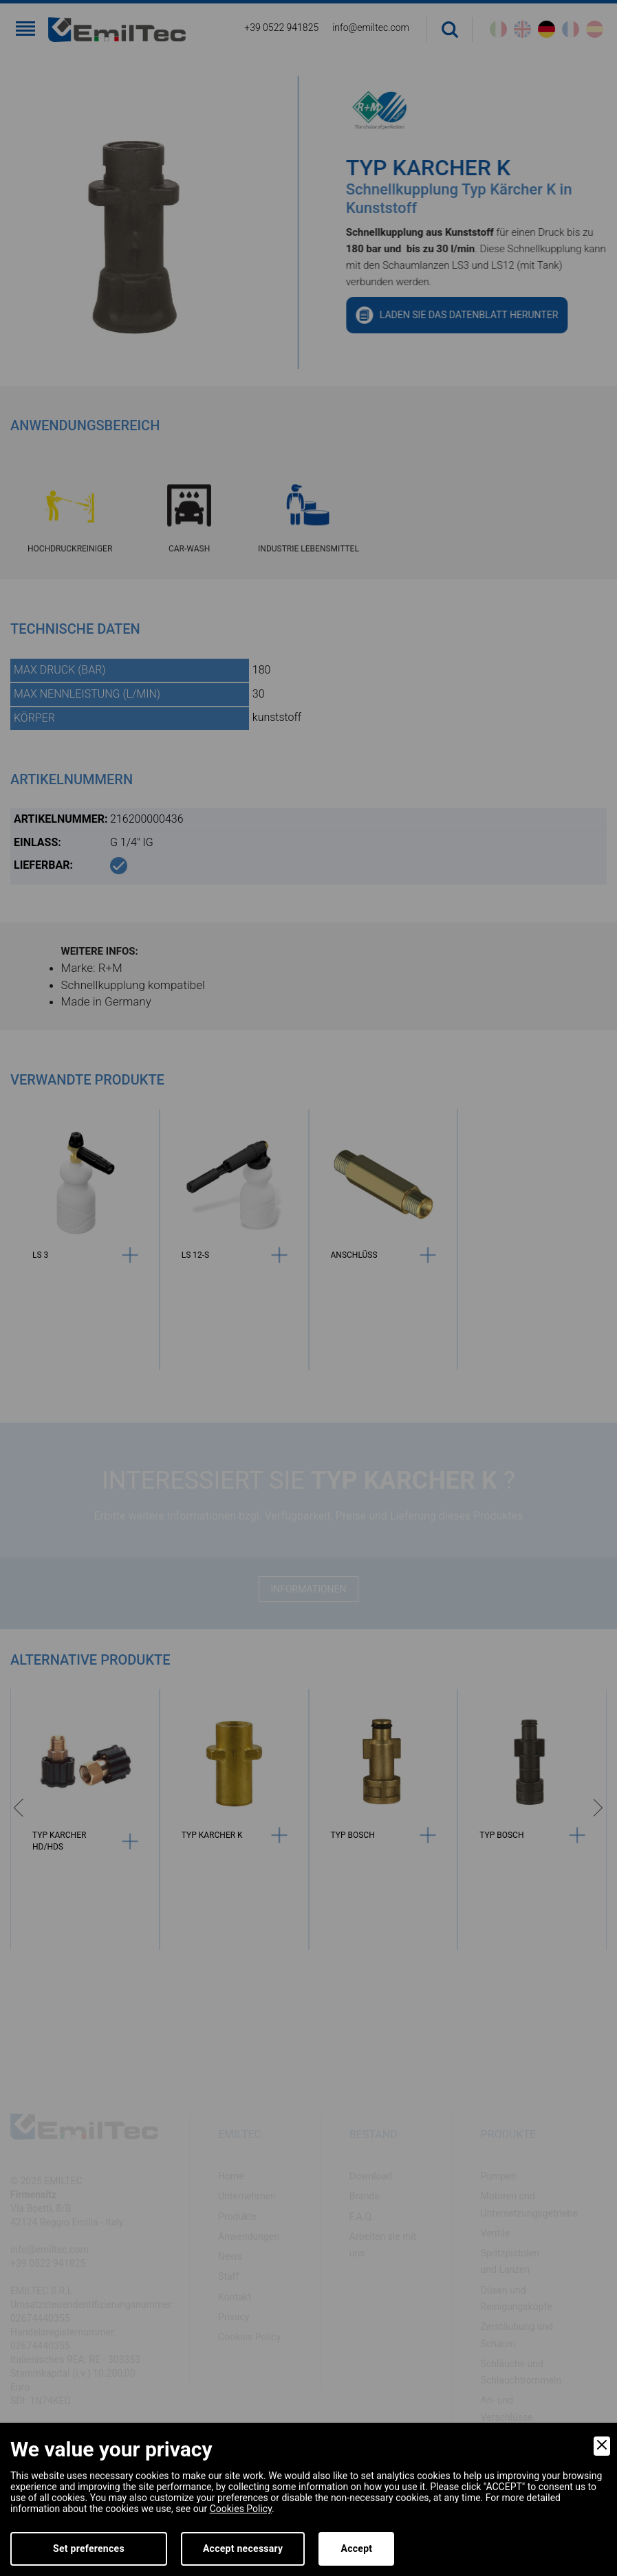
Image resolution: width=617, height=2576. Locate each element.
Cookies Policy (241, 2508)
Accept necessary (243, 2548)
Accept (356, 2548)
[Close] (602, 2446)
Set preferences (89, 2548)
